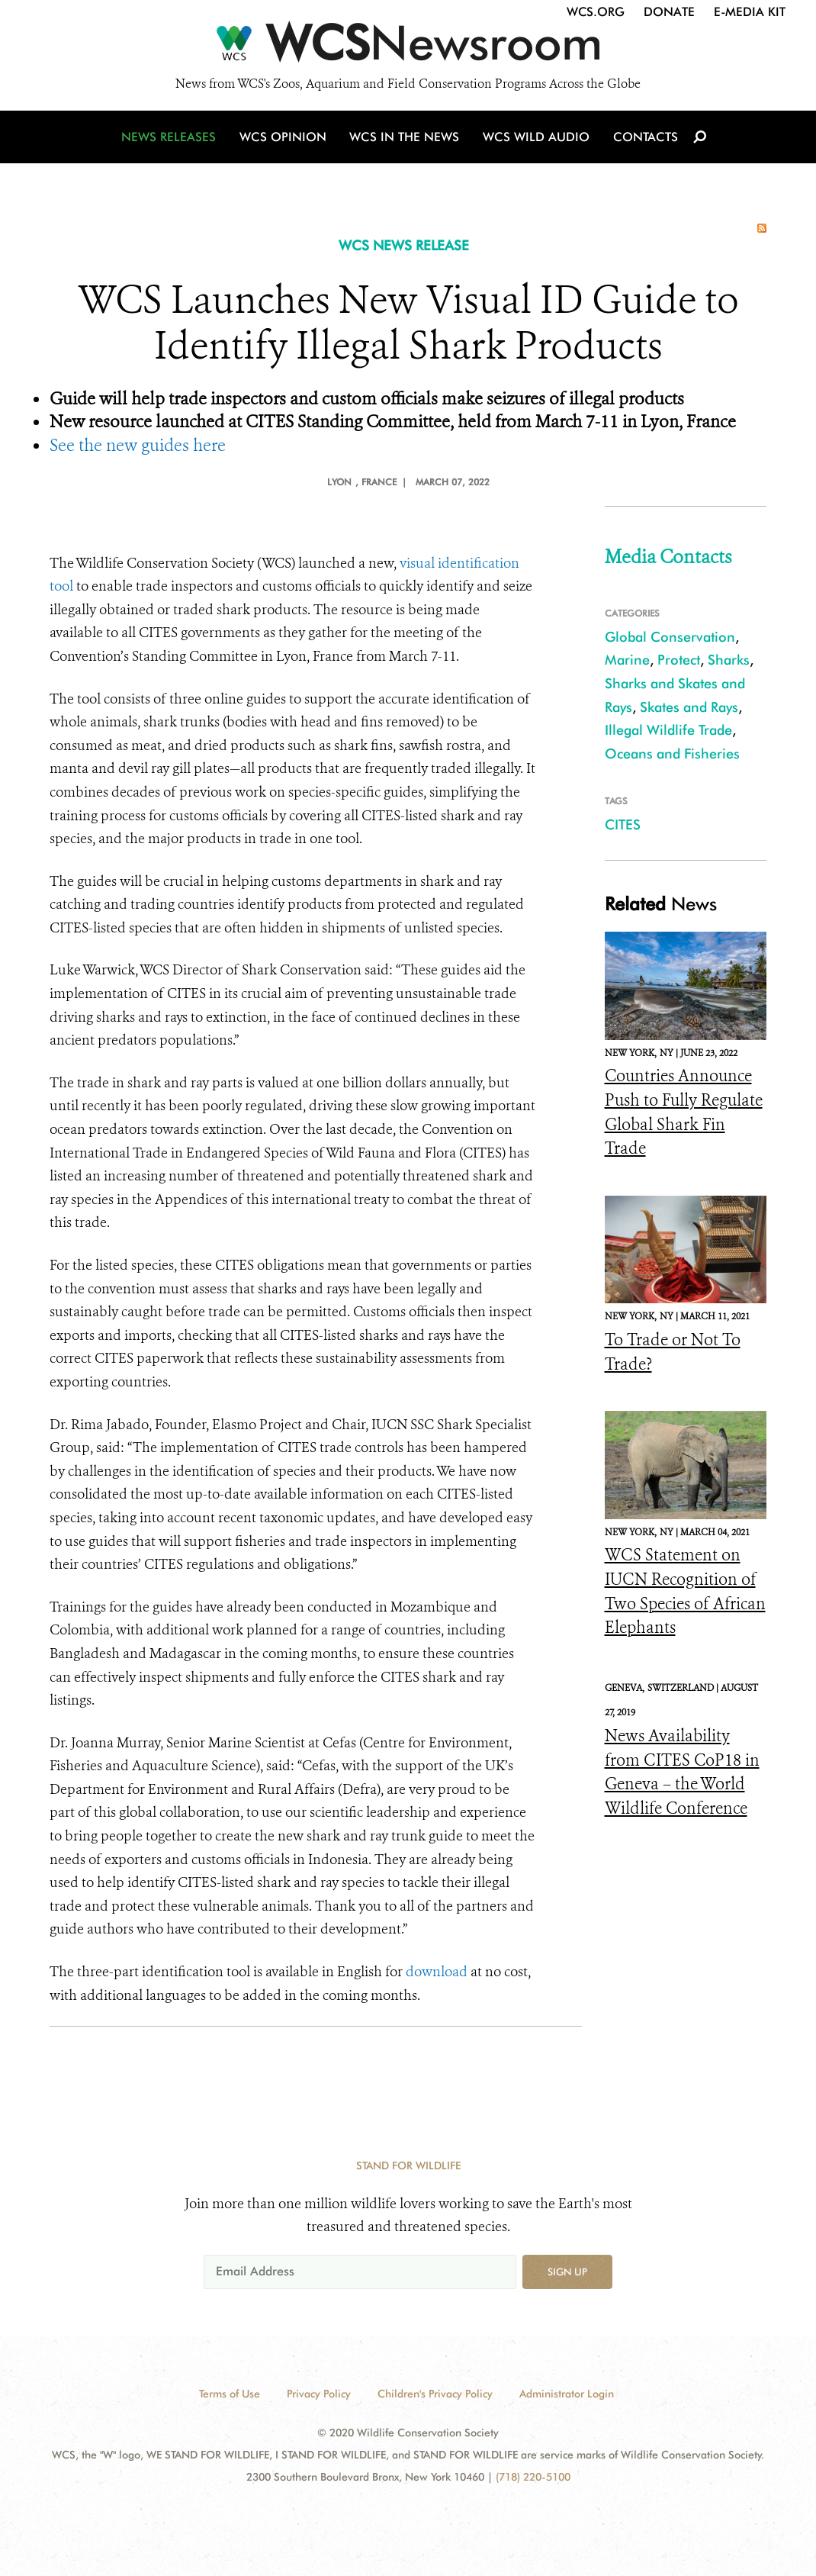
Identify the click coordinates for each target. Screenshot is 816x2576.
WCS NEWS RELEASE (404, 245)
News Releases (171, 139)
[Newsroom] (408, 47)
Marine (627, 660)
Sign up (567, 2271)
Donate (669, 12)
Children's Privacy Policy (435, 2394)
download (436, 1972)
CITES (623, 824)
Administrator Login (566, 2394)
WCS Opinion (285, 139)
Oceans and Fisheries (672, 753)
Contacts (643, 139)
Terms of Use (229, 2394)
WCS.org (596, 12)
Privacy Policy (319, 2394)
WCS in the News (405, 139)
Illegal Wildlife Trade (668, 730)
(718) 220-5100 (533, 2477)
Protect (678, 660)
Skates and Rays (689, 707)
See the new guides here (138, 445)
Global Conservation (670, 637)
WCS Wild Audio (536, 139)
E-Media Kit (749, 12)
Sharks (729, 660)
